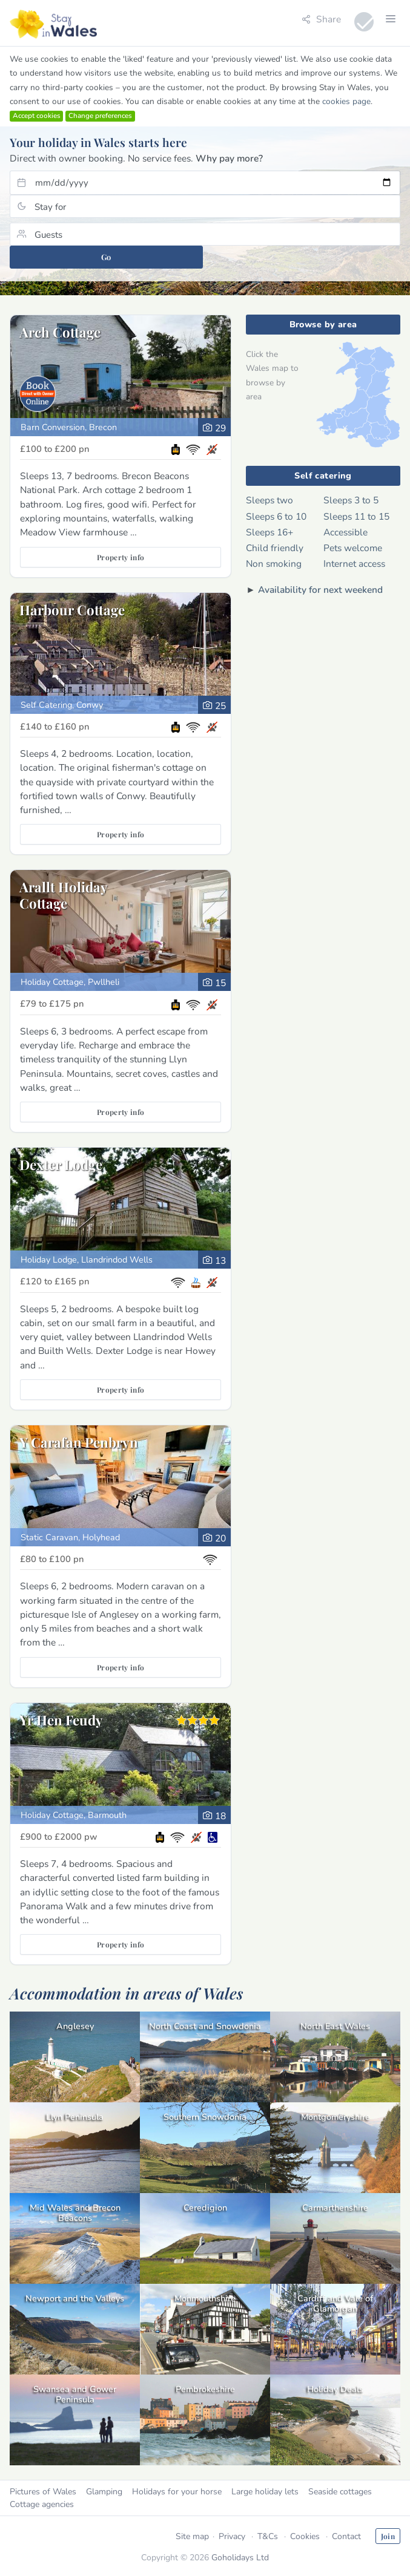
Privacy (232, 2536)
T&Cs (267, 2536)
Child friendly (274, 547)
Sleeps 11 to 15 (356, 516)
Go (106, 257)
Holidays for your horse (177, 2491)
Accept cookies (37, 115)
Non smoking (274, 563)
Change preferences (100, 115)
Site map (192, 2536)
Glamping (104, 2491)
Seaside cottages (340, 2491)
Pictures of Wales (43, 2491)
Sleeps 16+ (269, 532)
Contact (346, 2536)
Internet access (354, 563)
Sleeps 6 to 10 (276, 516)
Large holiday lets (265, 2491)
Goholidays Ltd (240, 2557)
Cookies (305, 2536)
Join (388, 2536)
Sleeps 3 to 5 (351, 500)
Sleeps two (269, 500)
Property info (121, 557)
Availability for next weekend (320, 589)
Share (321, 19)
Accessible (345, 532)
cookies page (346, 101)
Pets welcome (352, 547)
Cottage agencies (42, 2504)
